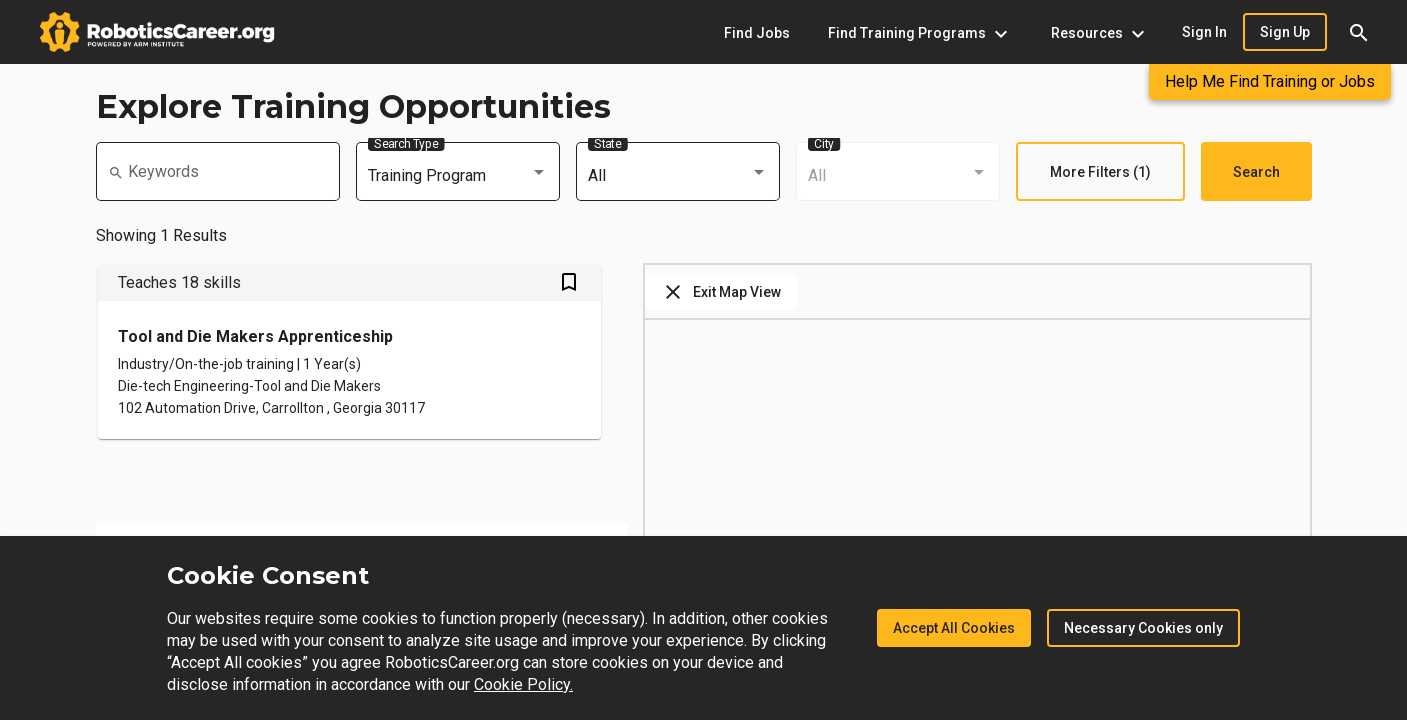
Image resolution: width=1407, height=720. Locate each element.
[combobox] (458, 176)
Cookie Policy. (523, 684)
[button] (1359, 32)
